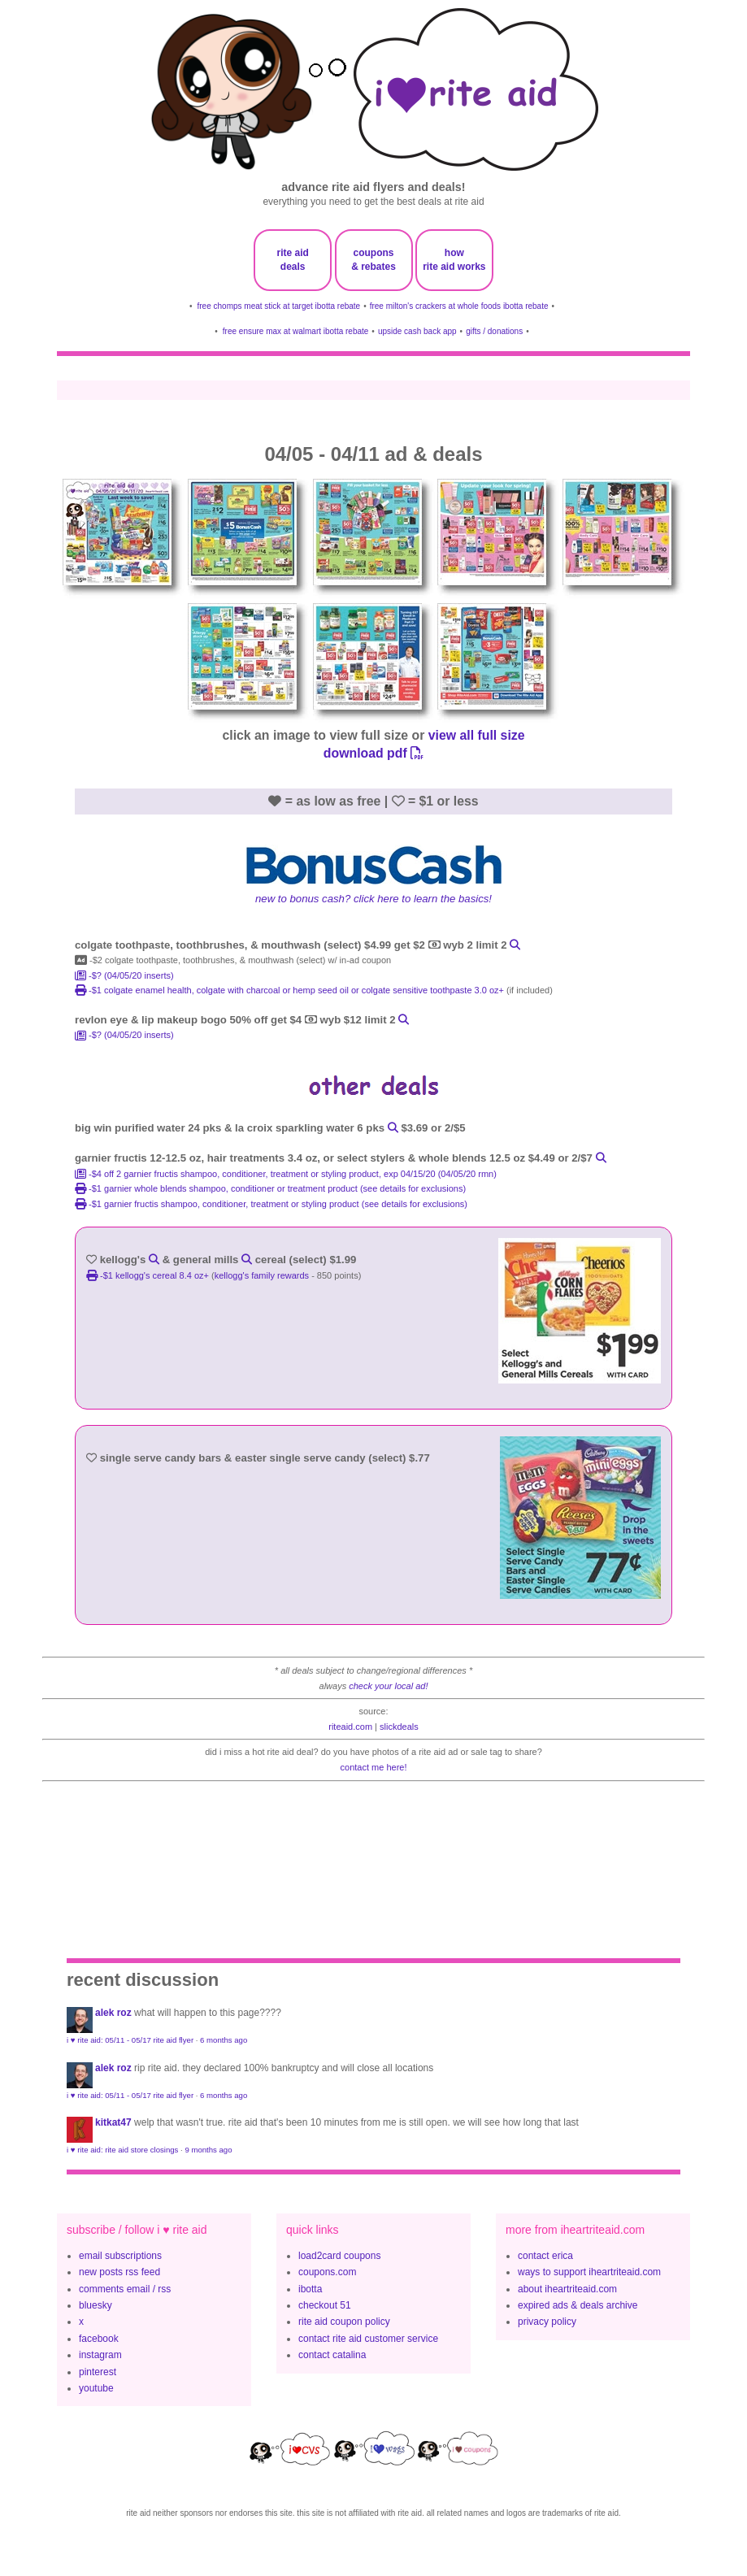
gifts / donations (494, 331)
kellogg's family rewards (262, 1275)
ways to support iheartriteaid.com (589, 2272)
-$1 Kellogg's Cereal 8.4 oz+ (148, 1275)
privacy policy (547, 2321)
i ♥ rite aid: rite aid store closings (122, 2149)
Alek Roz (113, 2012)
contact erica (545, 2255)
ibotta (310, 2289)
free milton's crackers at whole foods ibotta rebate (459, 306)
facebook (99, 2338)
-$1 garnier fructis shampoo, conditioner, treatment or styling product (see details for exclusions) (271, 1204)
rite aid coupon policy (344, 2321)
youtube (96, 2388)
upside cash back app (417, 331)
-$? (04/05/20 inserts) (124, 975)
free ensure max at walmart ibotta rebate (296, 331)
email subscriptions (120, 2255)
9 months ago (208, 2149)
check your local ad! (388, 1686)
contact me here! (374, 1767)
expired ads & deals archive (577, 2305)
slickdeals (399, 1726)
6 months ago (223, 2039)
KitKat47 (113, 2122)
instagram (100, 2355)
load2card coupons (339, 2255)
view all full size (476, 735)
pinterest (97, 2372)
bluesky (95, 2305)
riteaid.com (350, 1726)
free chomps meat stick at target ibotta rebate (279, 306)
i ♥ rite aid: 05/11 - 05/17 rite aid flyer (130, 2039)
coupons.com (327, 2272)
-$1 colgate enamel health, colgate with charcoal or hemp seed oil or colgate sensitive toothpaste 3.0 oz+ (290, 990)
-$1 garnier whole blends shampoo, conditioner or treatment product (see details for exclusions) (270, 1188)
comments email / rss (125, 2289)
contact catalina (332, 2355)
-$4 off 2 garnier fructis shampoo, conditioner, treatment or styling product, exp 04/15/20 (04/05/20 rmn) (286, 1174)
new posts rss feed (119, 2272)
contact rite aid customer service (368, 2338)
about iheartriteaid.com (567, 2289)
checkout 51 (324, 2305)
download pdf (373, 753)
